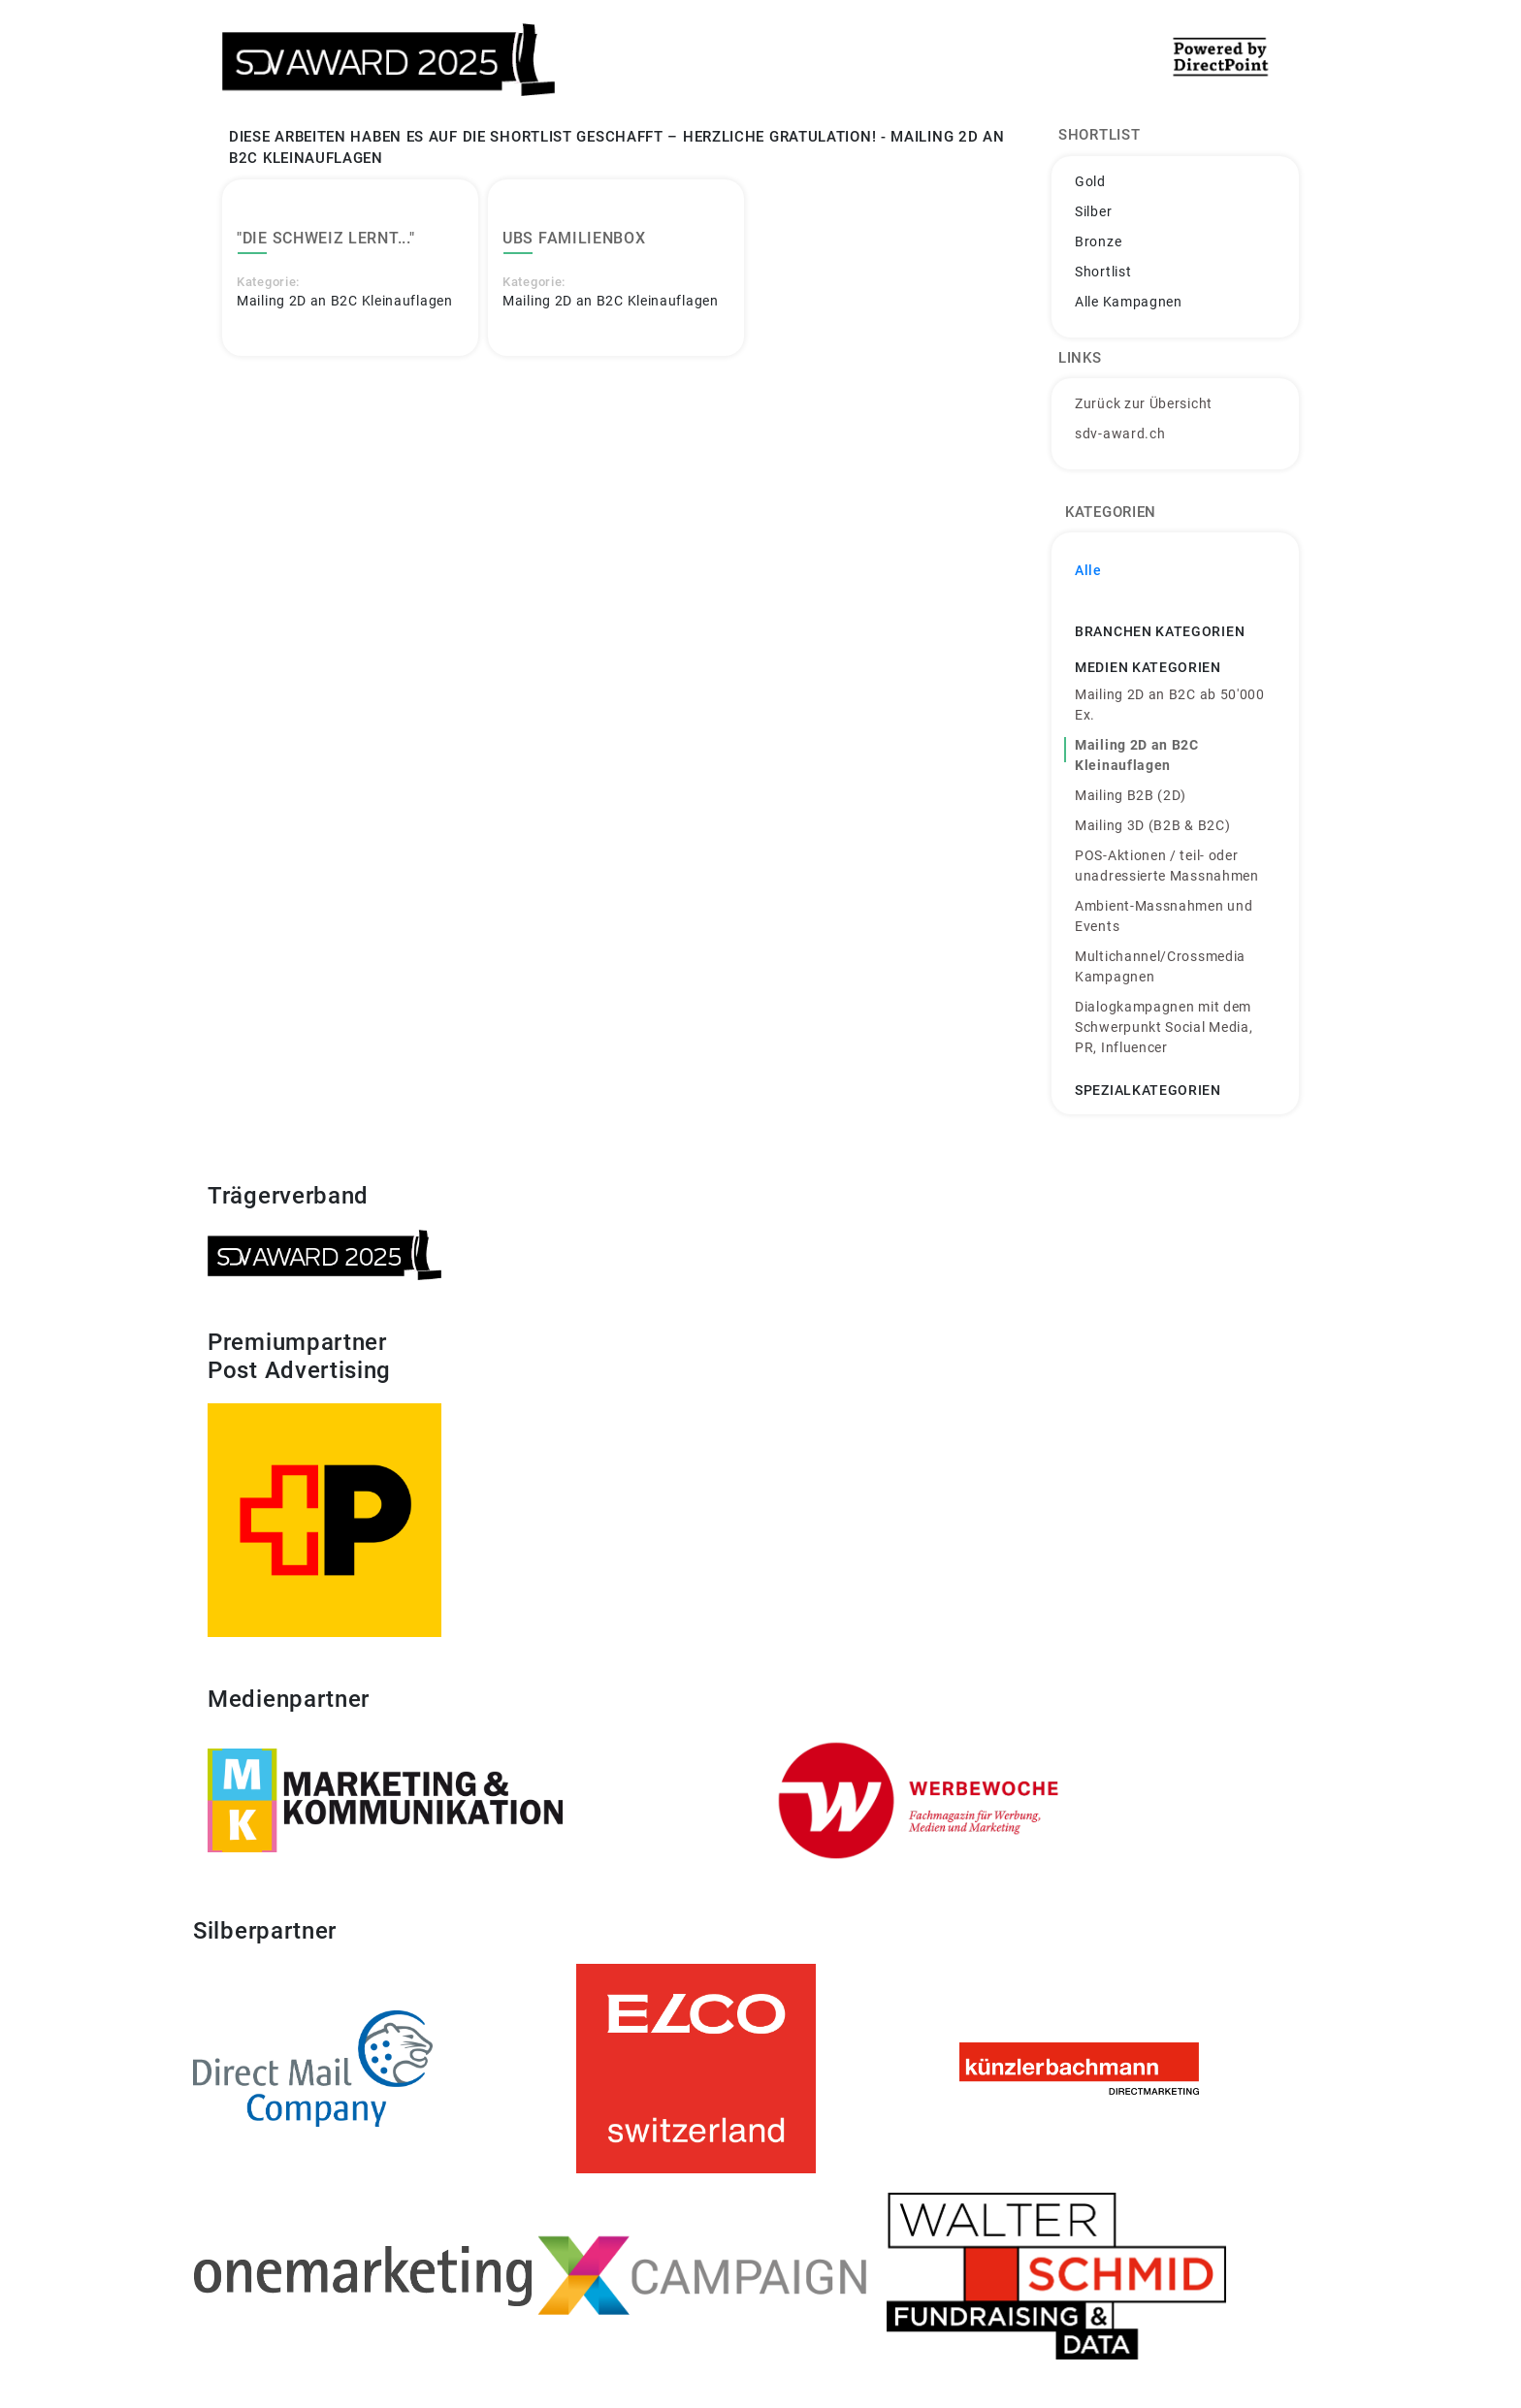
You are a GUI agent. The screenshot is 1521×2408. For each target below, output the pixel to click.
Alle (1088, 570)
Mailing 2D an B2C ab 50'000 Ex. (1170, 704)
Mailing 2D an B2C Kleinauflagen (1137, 755)
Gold (1090, 181)
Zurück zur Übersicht (1144, 403)
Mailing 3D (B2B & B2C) (1152, 825)
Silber (1093, 211)
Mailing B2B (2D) (1130, 795)
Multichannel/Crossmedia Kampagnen (1160, 966)
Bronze (1098, 241)
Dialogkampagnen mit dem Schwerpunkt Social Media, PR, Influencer (1164, 1027)
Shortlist (1103, 271)
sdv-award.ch (1120, 433)
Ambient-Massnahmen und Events (1163, 916)
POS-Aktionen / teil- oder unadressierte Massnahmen (1167, 865)
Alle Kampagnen (1128, 301)
